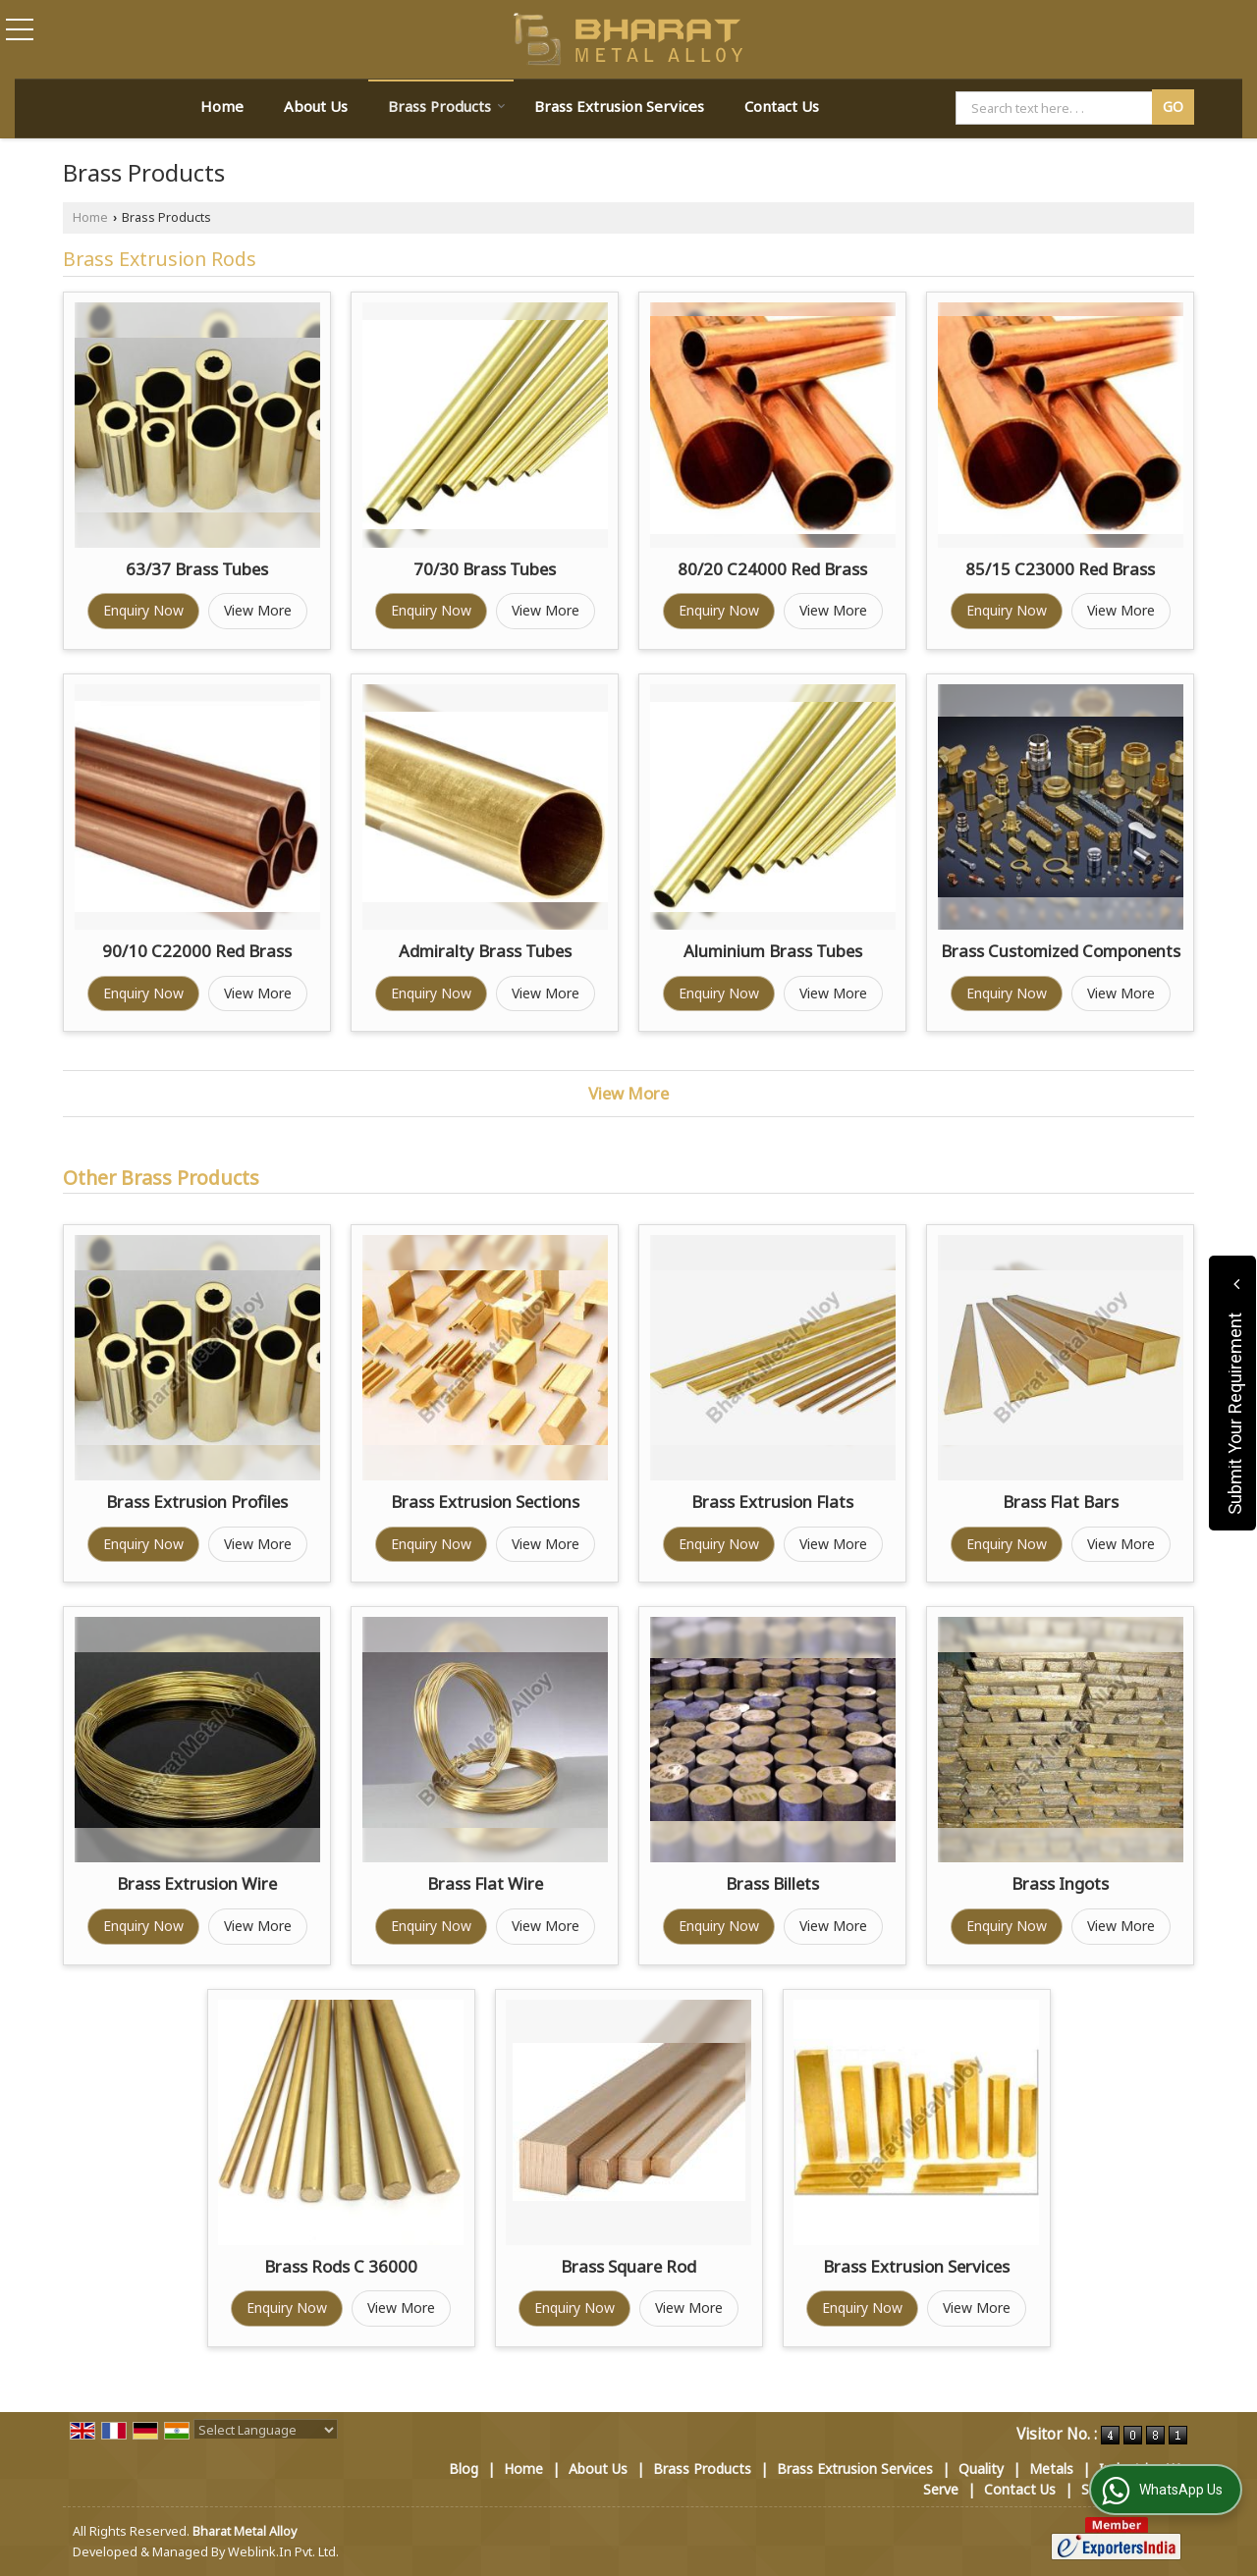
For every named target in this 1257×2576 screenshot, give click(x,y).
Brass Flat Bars (1061, 1501)
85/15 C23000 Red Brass (1060, 569)
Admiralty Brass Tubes (485, 950)
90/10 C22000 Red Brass (197, 950)
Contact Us (781, 106)
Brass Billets (772, 1883)
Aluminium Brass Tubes (772, 950)
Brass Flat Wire (485, 1883)
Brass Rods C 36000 (340, 2266)
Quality (981, 2468)
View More (258, 610)
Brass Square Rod (628, 2266)
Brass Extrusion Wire (197, 1883)
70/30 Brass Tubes (484, 569)
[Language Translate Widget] (265, 2430)
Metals (1051, 2468)
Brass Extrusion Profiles (197, 1501)
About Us (316, 106)
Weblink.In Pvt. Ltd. (283, 2552)
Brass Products (447, 106)
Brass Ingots (1060, 1883)
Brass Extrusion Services (619, 106)
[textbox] (1057, 108)
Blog (463, 2468)
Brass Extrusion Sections (485, 1501)
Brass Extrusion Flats (772, 1501)
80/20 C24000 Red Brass (772, 569)
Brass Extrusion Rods (159, 258)
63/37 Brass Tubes (197, 569)
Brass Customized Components (1060, 950)
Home (222, 106)
